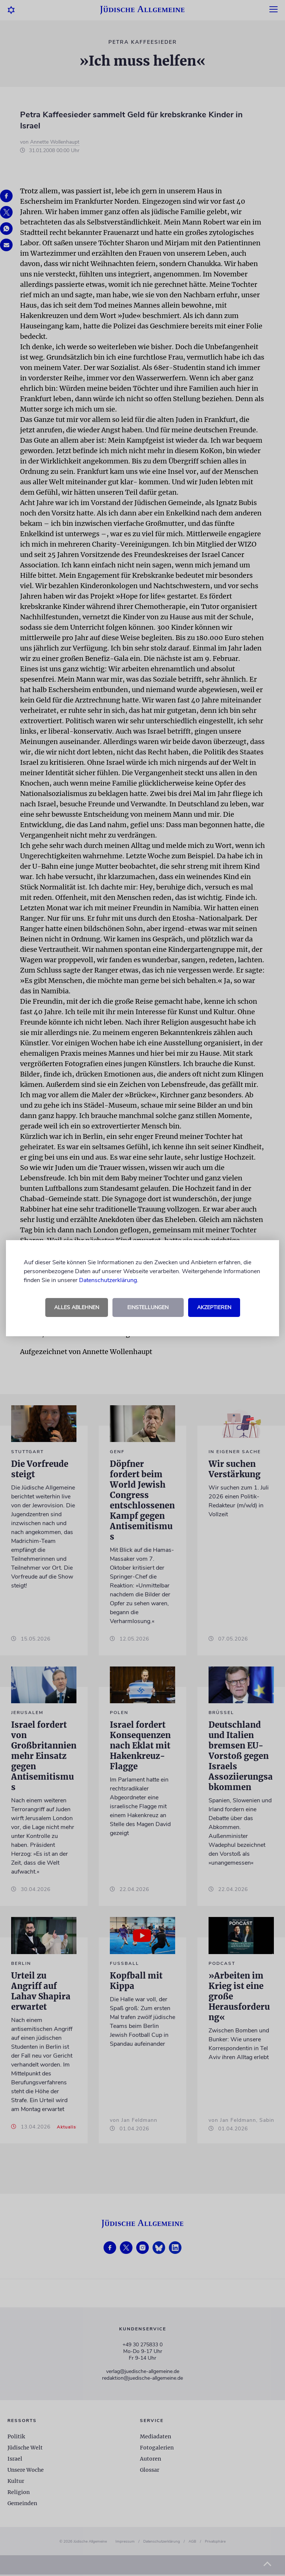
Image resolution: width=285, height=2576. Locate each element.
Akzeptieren (214, 1307)
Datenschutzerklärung (108, 1280)
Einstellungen (147, 1307)
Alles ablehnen (76, 1307)
